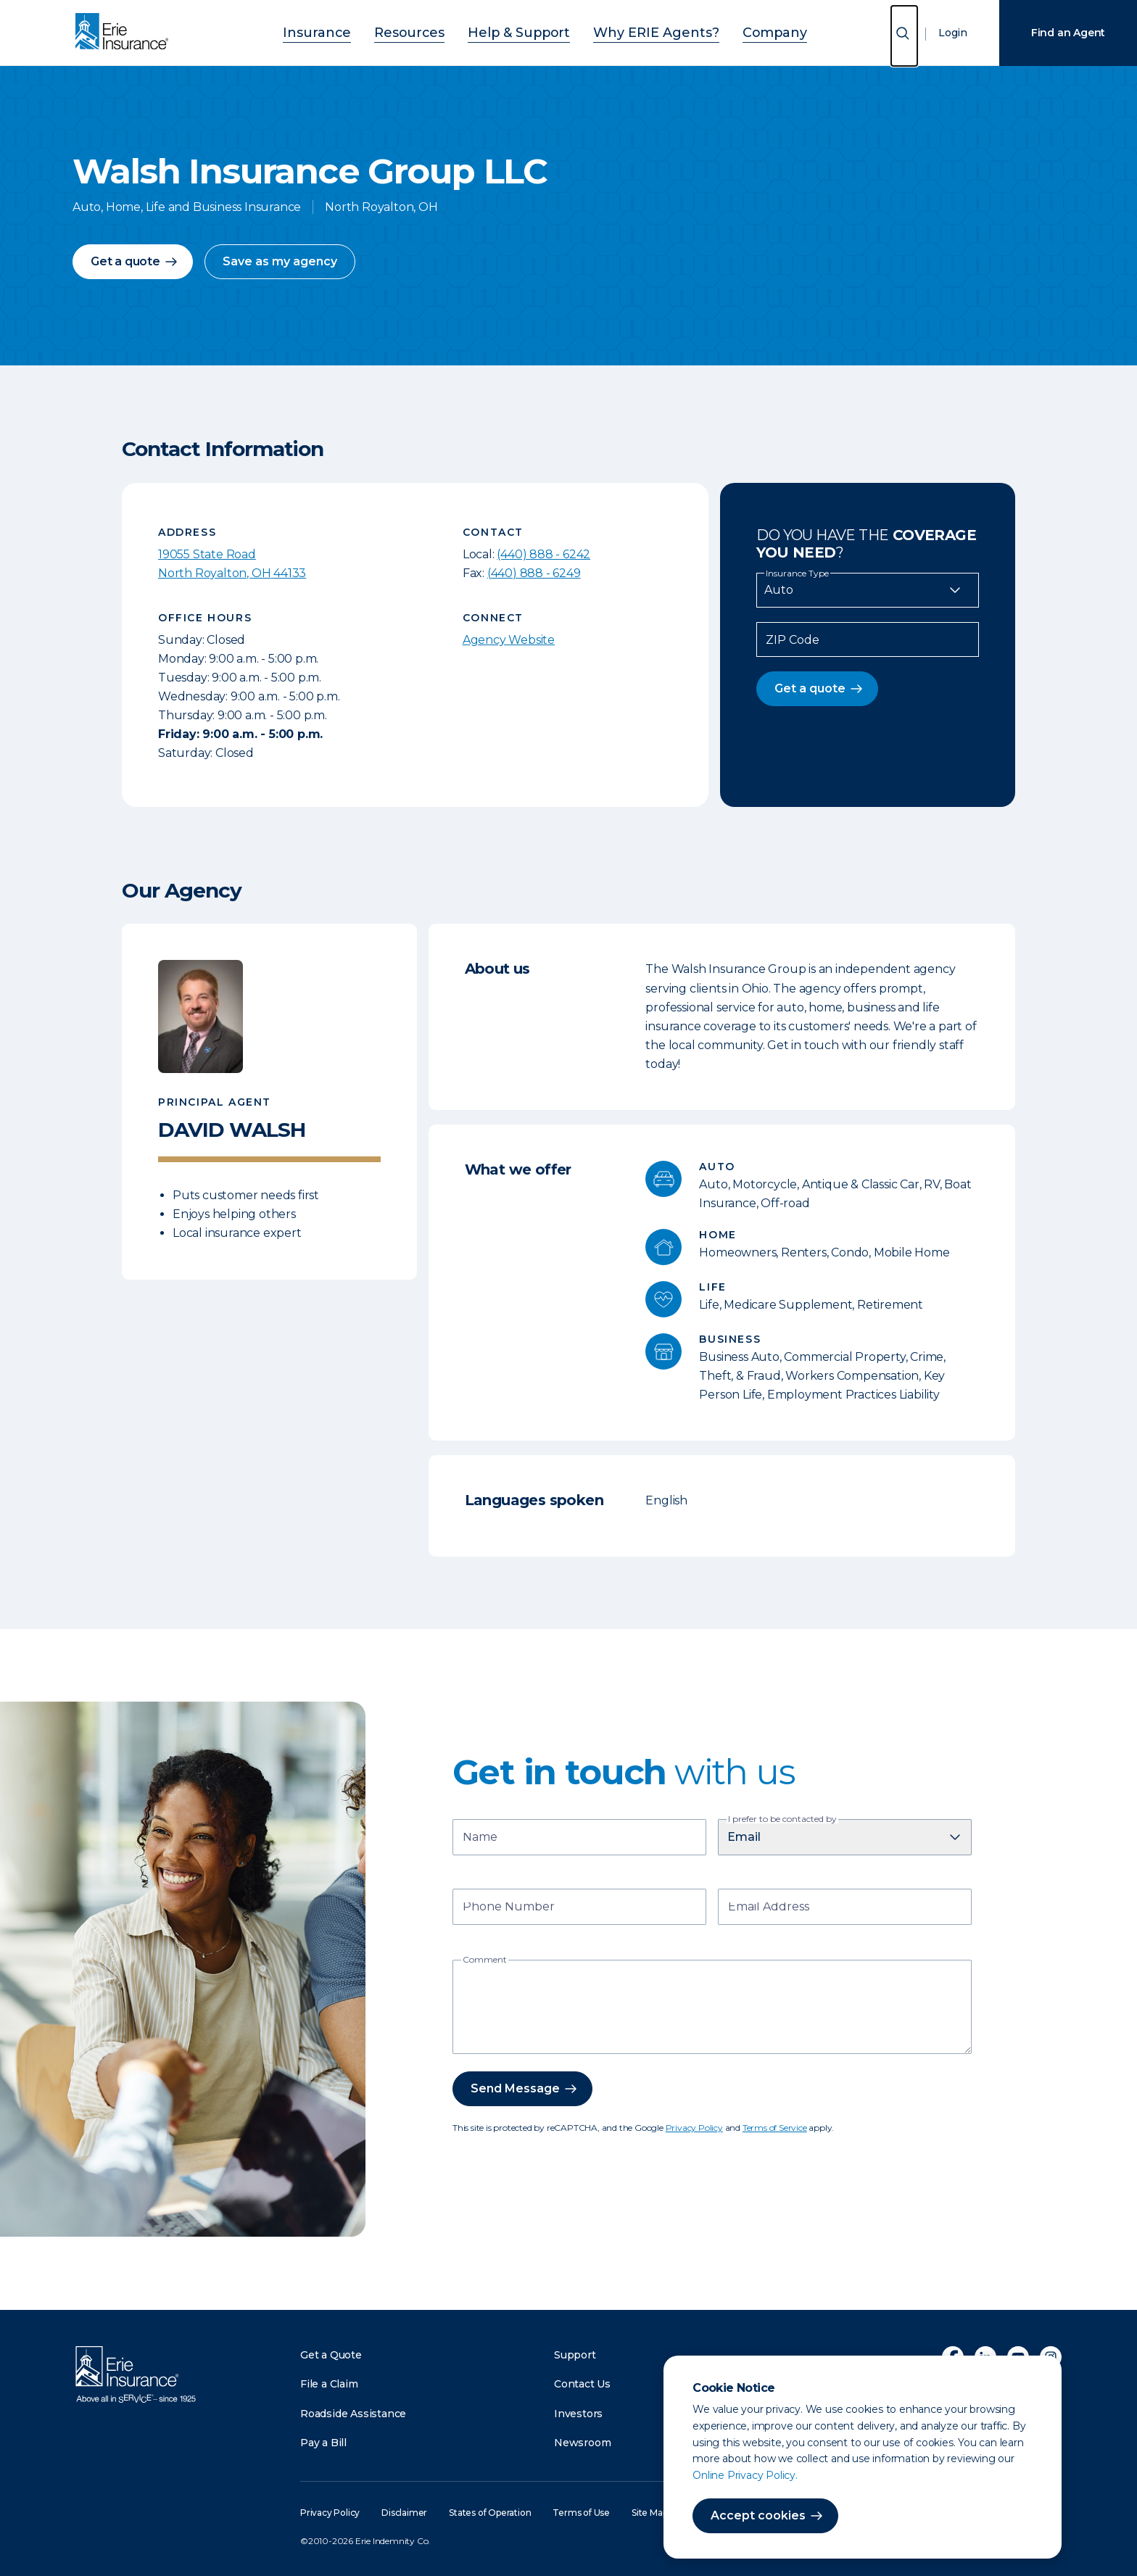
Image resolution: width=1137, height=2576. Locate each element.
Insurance (355, 31)
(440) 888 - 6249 (534, 573)
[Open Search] (904, 36)
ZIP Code (792, 640)
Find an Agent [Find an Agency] (1068, 32)
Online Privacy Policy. (745, 2475)
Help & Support (524, 31)
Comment (485, 1959)
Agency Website (509, 640)
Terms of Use (581, 2512)
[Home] (125, 32)
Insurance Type (797, 573)
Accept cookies (758, 2515)
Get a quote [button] (125, 261)
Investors (578, 2413)
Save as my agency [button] (280, 261)
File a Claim (329, 2383)
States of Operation (490, 2512)
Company (736, 31)
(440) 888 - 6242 (543, 554)
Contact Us (582, 2383)
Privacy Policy (694, 2127)
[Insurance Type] (867, 590)
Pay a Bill (323, 2442)
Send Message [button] (515, 2088)
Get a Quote (331, 2354)
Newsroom (582, 2442)
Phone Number (509, 1907)
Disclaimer (404, 2512)
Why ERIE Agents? (638, 31)
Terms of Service (775, 2127)
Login (952, 32)
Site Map (649, 2512)
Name (480, 1838)
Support (575, 2354)
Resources (432, 31)
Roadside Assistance (353, 2413)
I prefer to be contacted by (782, 1819)
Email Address (768, 1907)
